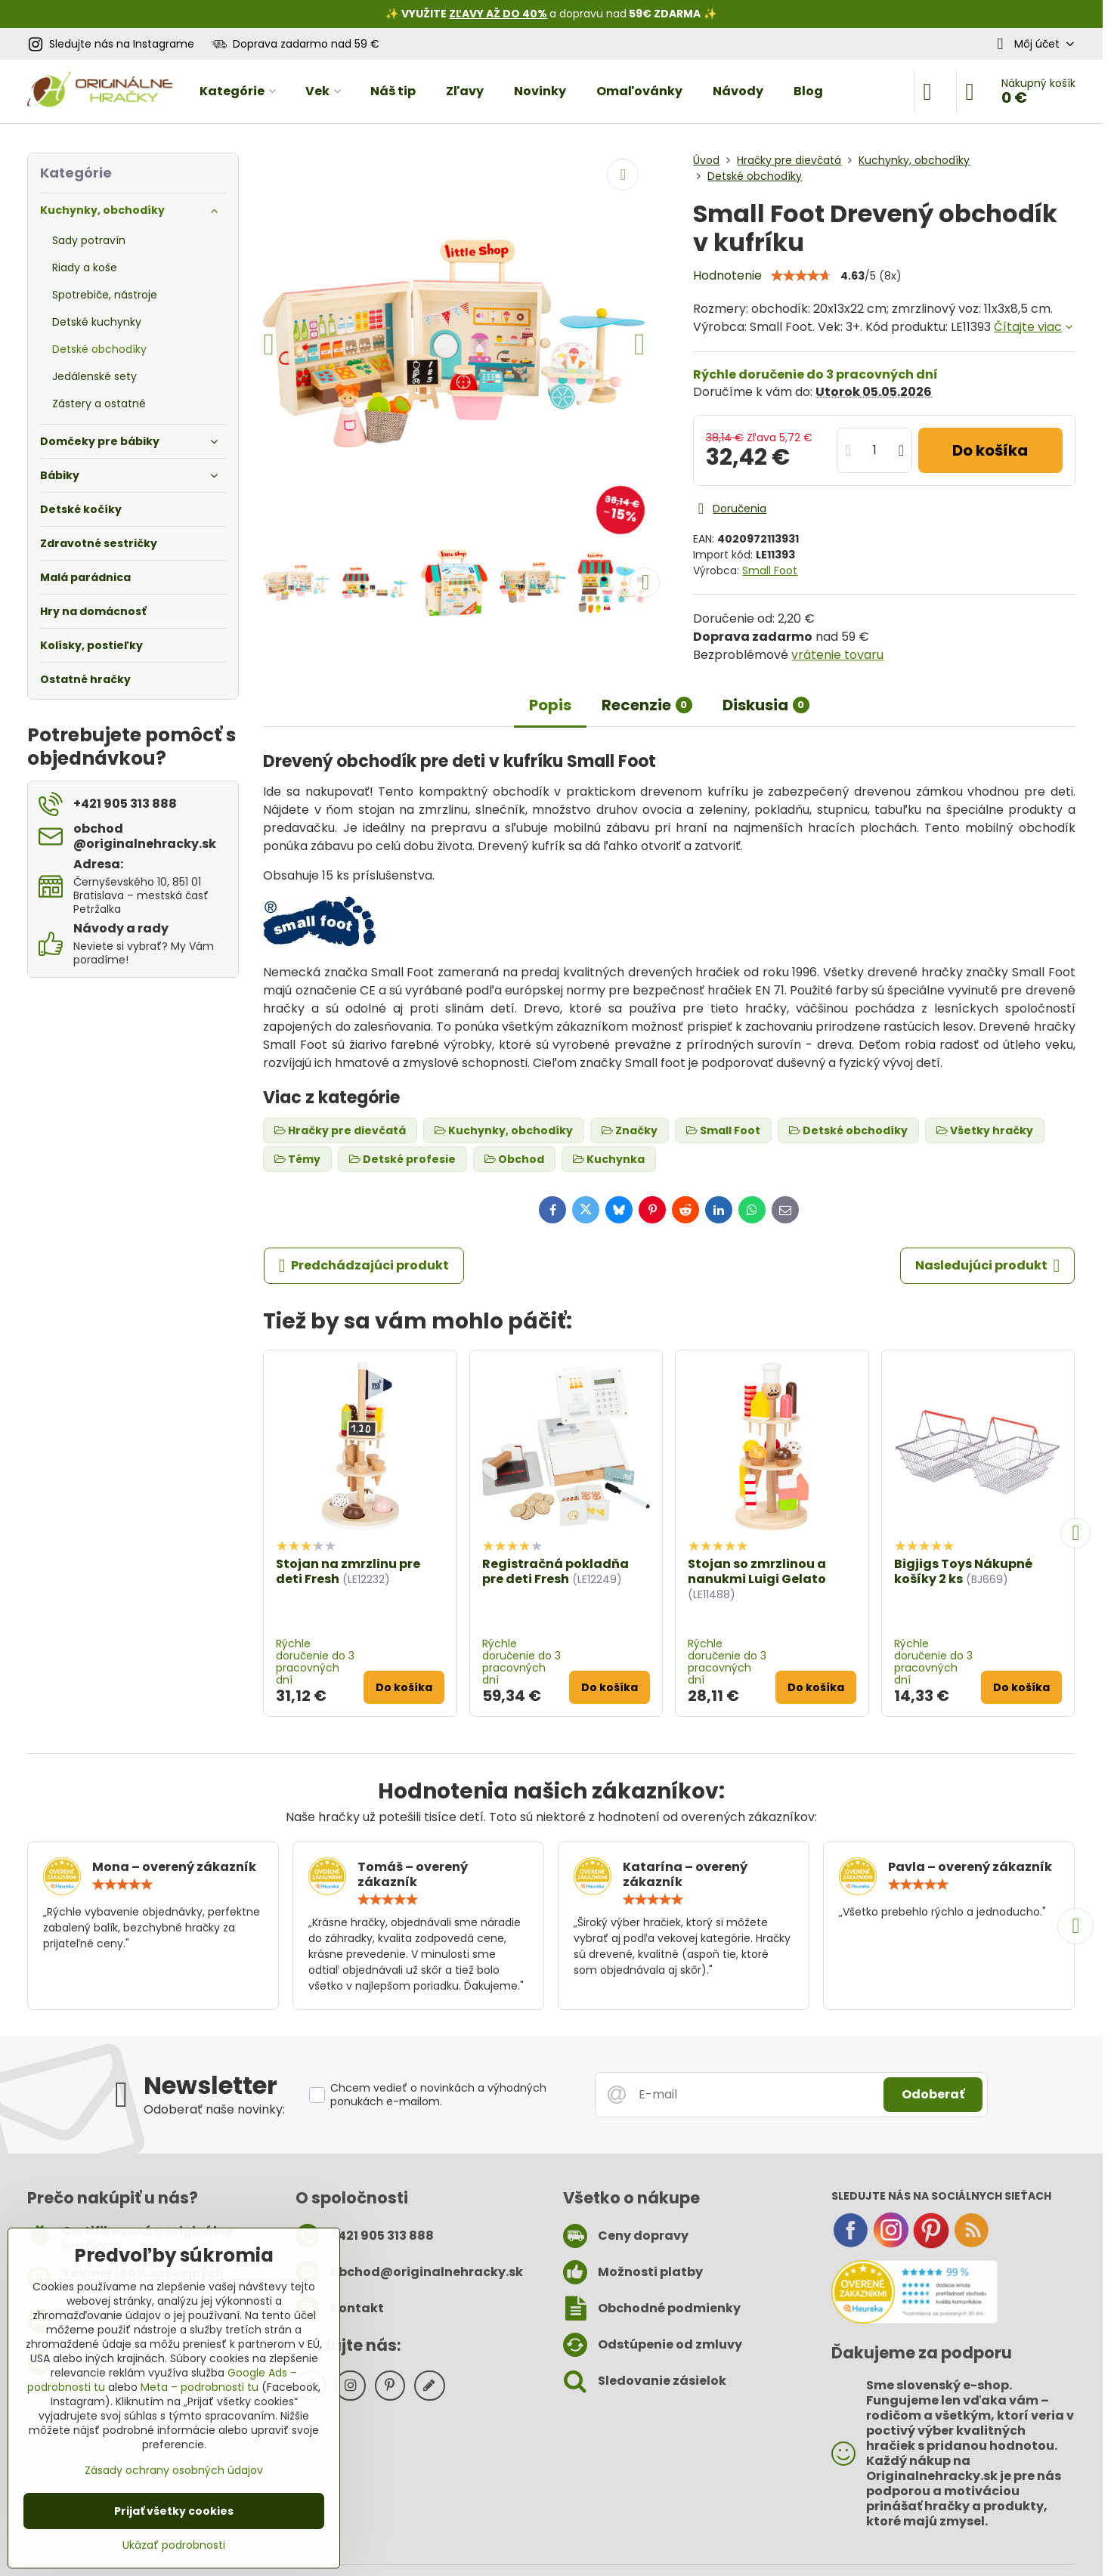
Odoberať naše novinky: (214, 2109)
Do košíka (990, 450)
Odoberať (933, 2094)
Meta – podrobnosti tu (199, 2387)
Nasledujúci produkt (987, 1266)
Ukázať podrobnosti (173, 2545)
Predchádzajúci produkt (364, 1266)
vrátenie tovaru (837, 654)
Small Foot (769, 570)
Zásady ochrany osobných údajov (174, 2470)
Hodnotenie (727, 275)
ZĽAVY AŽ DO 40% (498, 13)
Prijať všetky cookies (174, 2511)
